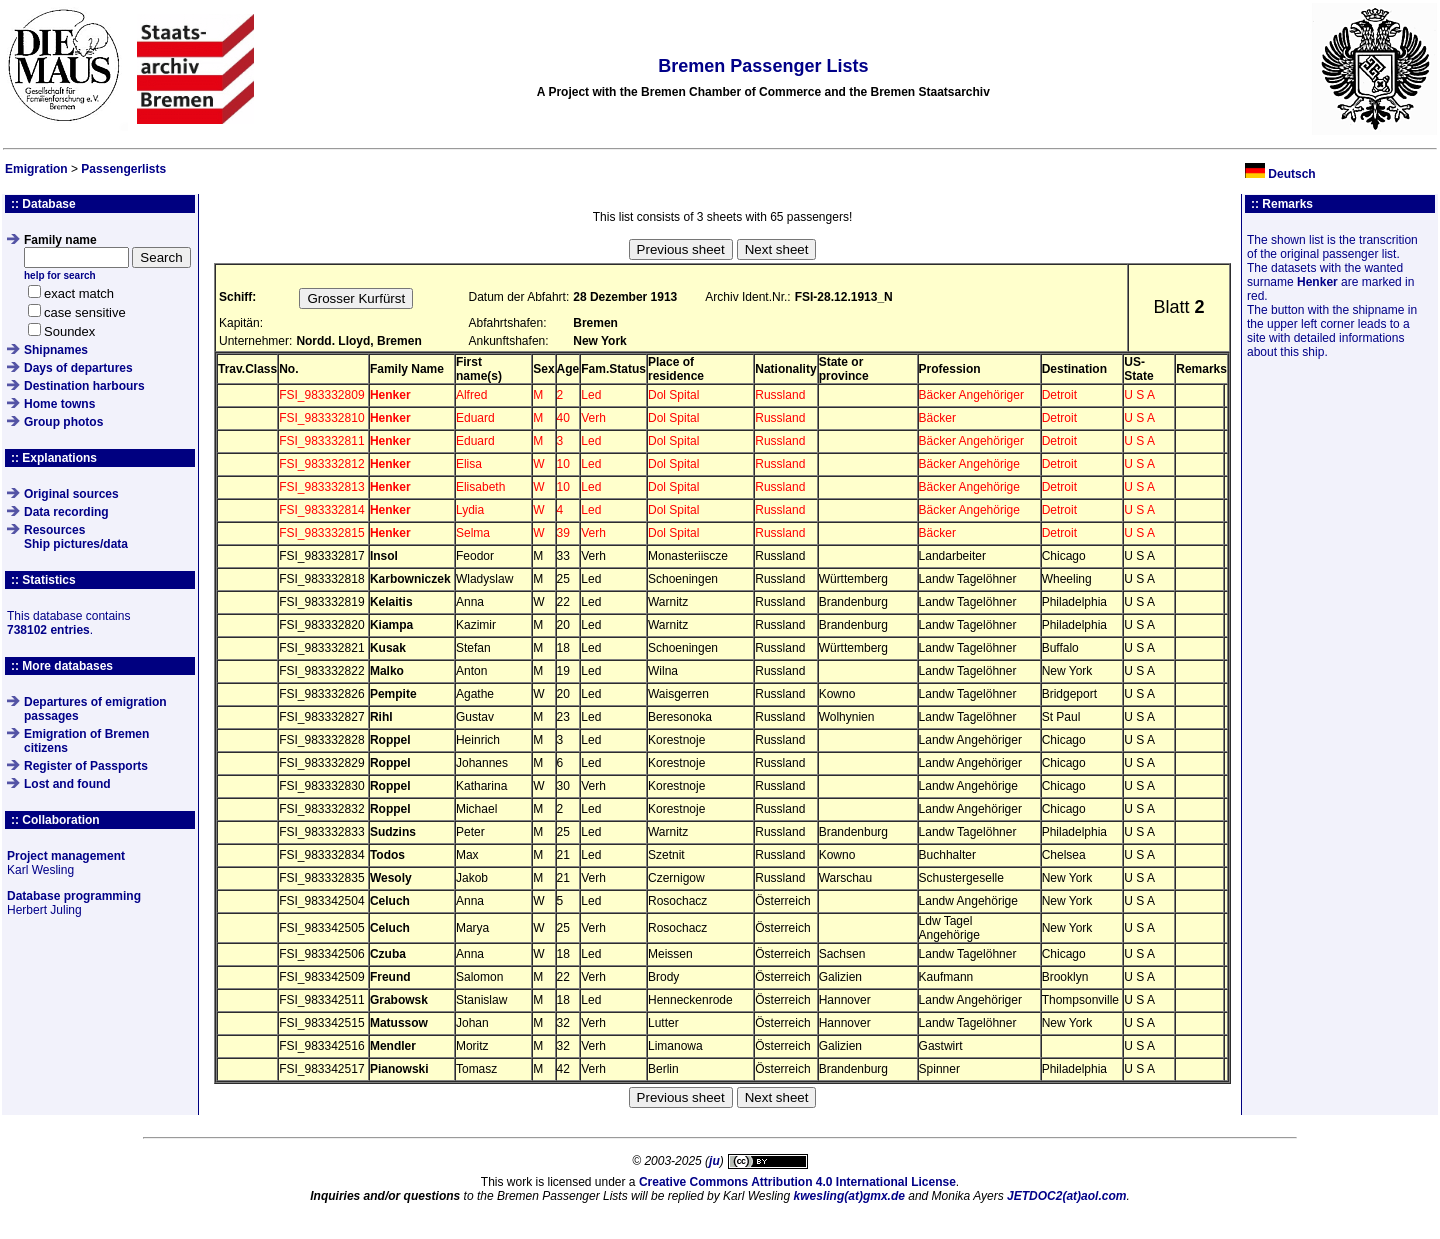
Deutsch (1291, 174)
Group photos (63, 422)
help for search (60, 275)
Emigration (36, 169)
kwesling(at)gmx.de (849, 1196)
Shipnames (56, 350)
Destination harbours (84, 386)
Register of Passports (86, 766)
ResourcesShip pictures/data (76, 537)
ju (714, 1161)
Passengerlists (123, 169)
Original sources (71, 494)
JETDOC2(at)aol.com (1066, 1196)
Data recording (66, 512)
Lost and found (67, 784)
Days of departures (78, 368)
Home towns (59, 404)
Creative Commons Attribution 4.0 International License (797, 1182)
